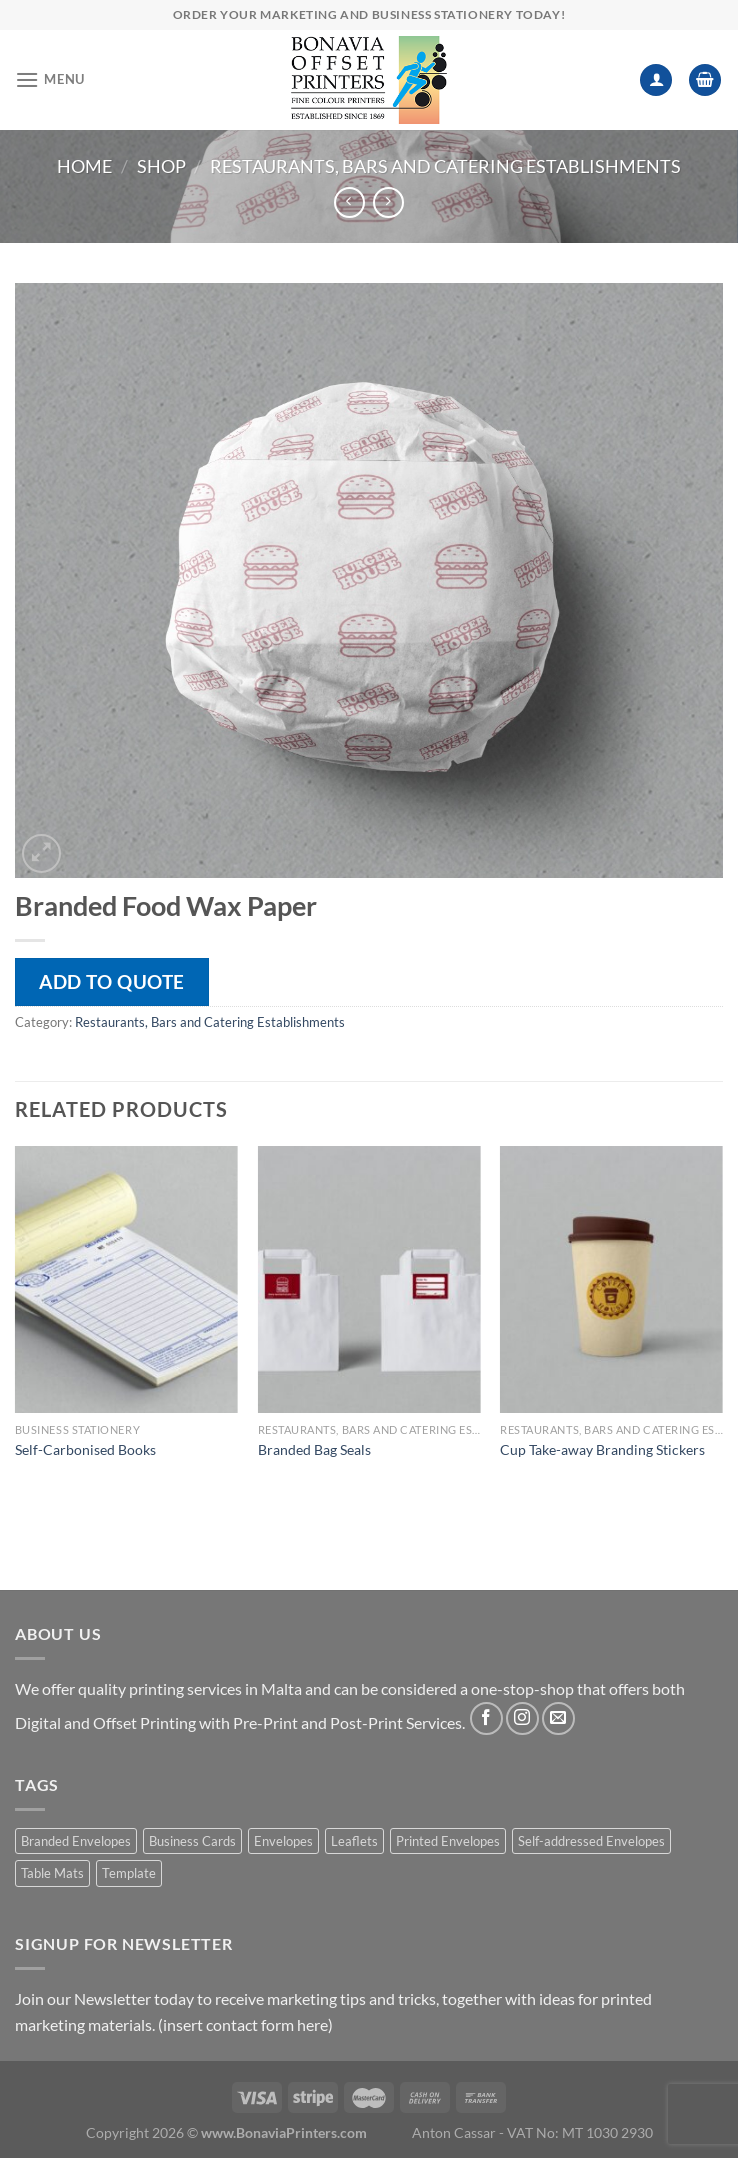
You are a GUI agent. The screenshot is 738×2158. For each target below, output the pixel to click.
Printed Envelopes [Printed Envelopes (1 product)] (448, 1841)
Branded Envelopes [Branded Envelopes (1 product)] (76, 1841)
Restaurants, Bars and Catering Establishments (445, 166)
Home (84, 166)
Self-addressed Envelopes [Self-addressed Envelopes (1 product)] (591, 1841)
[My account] (656, 80)
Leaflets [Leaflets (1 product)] (354, 1841)
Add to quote (112, 981)
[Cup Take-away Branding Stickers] (611, 1279)
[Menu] (50, 79)
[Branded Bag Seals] (369, 1279)
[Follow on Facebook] (486, 1718)
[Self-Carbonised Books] (126, 1279)
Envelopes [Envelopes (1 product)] (283, 1841)
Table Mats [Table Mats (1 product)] (52, 1873)
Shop (161, 166)
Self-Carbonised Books (85, 1449)
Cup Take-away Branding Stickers (602, 1449)
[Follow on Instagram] (522, 1718)
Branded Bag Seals (314, 1449)
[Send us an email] (558, 1718)
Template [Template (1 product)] (129, 1873)
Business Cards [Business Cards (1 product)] (192, 1841)
